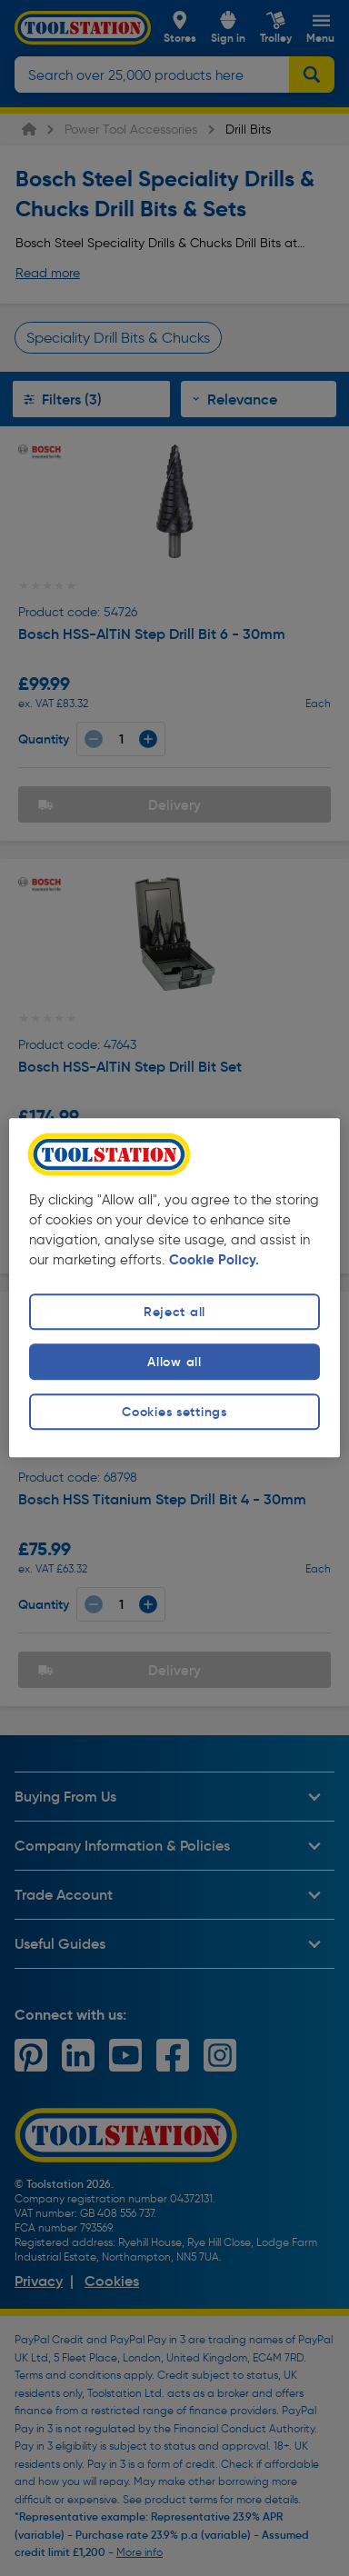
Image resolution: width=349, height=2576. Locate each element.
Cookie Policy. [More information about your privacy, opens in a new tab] (214, 1260)
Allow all (174, 1361)
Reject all (174, 1311)
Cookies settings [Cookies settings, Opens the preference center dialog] (174, 1411)
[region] (175, 1287)
